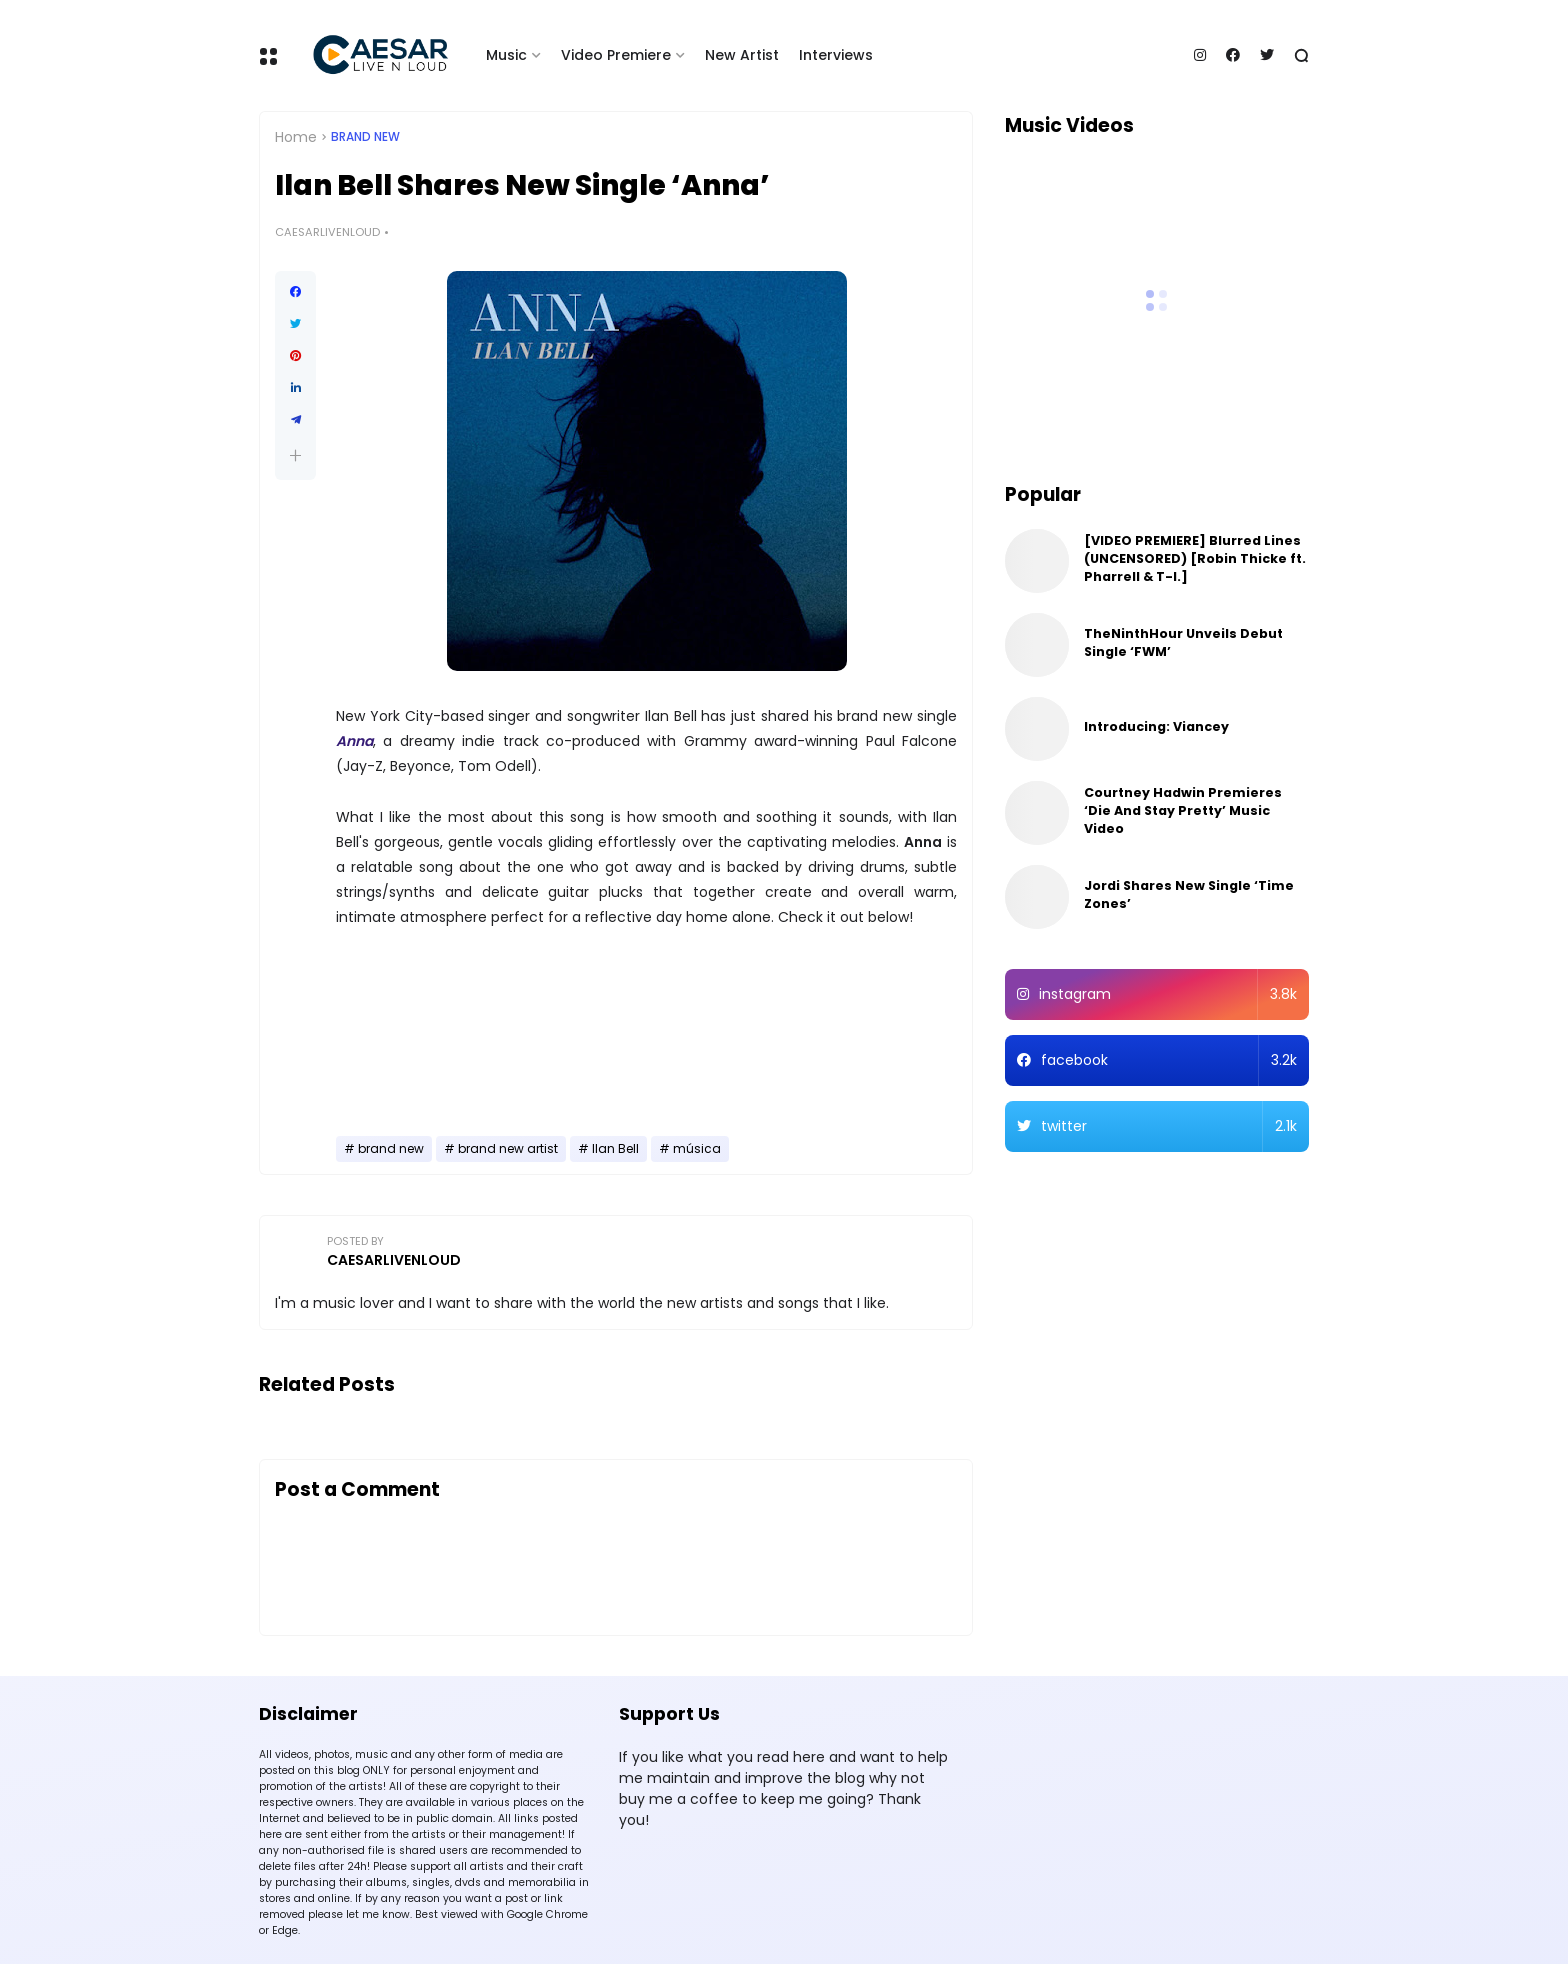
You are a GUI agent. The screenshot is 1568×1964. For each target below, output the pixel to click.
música (697, 1149)
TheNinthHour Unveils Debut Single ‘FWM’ (1183, 642)
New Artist (742, 55)
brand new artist (508, 1149)
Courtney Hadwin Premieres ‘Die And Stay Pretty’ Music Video (1183, 810)
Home (296, 137)
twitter (1169, 1126)
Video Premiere (616, 55)
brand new (365, 137)
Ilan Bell (615, 1149)
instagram (1168, 994)
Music (506, 55)
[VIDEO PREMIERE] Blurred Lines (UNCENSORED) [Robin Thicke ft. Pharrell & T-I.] (1195, 558)
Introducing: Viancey (1156, 726)
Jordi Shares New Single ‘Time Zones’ (1189, 894)
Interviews (836, 55)
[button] (295, 455)
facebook (1169, 1060)
